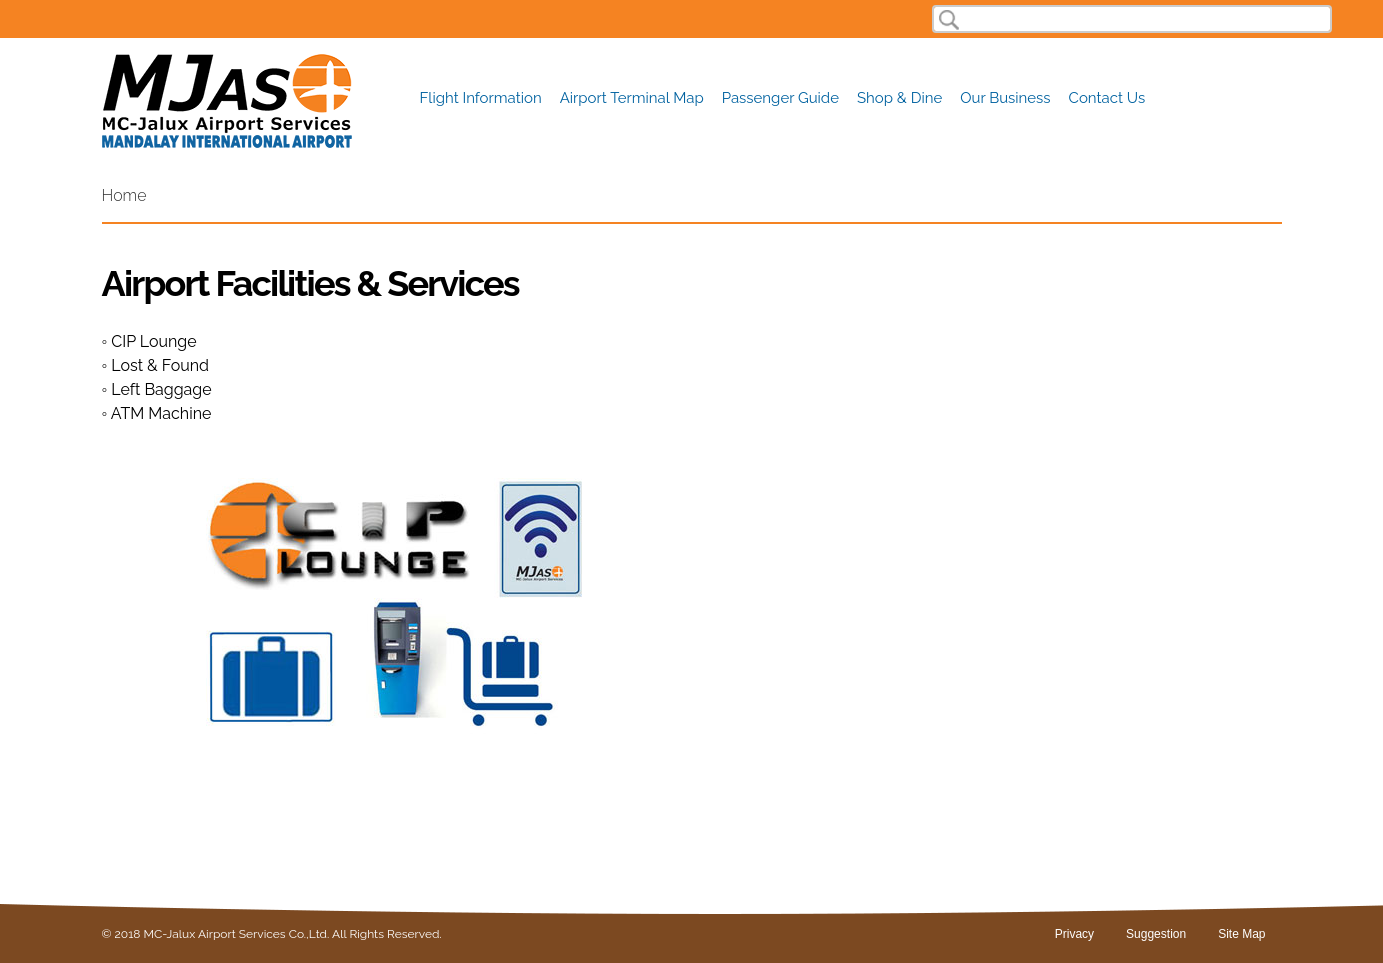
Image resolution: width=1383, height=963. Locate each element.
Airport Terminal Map (632, 98)
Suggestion (1156, 934)
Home (124, 195)
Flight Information (481, 98)
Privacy (1074, 934)
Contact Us (1107, 98)
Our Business (1005, 98)
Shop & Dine (899, 98)
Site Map (1241, 934)
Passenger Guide (780, 98)
